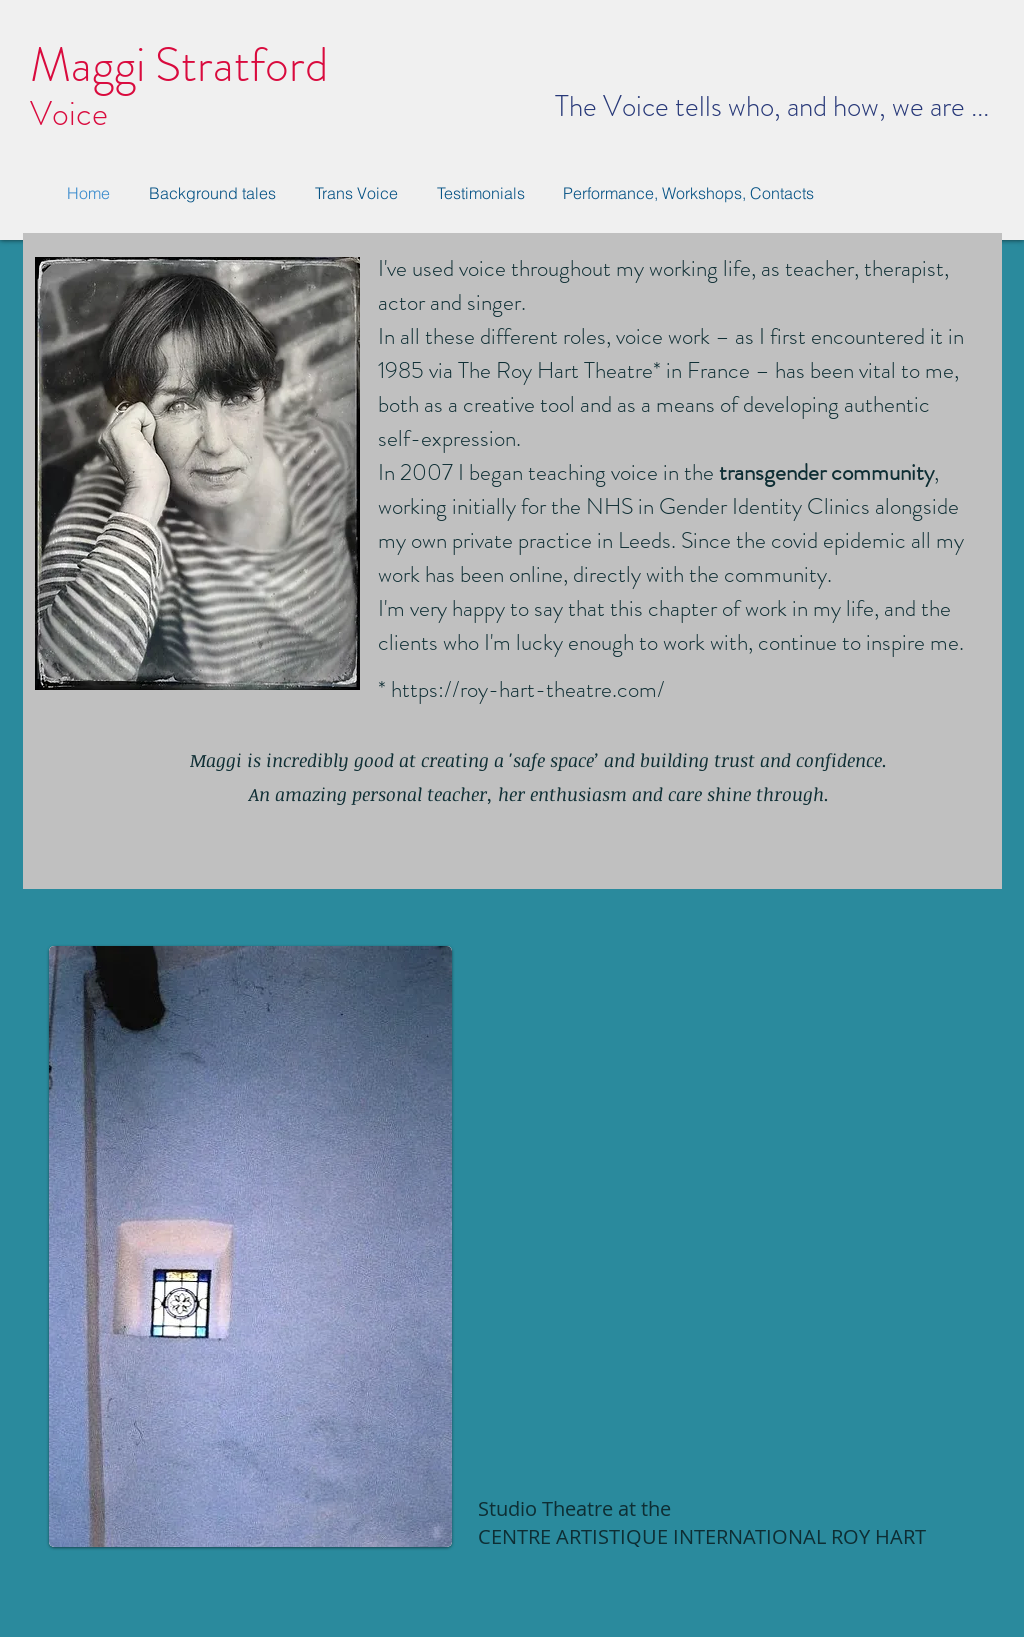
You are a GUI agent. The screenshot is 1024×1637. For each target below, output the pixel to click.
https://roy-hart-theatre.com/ (528, 689)
